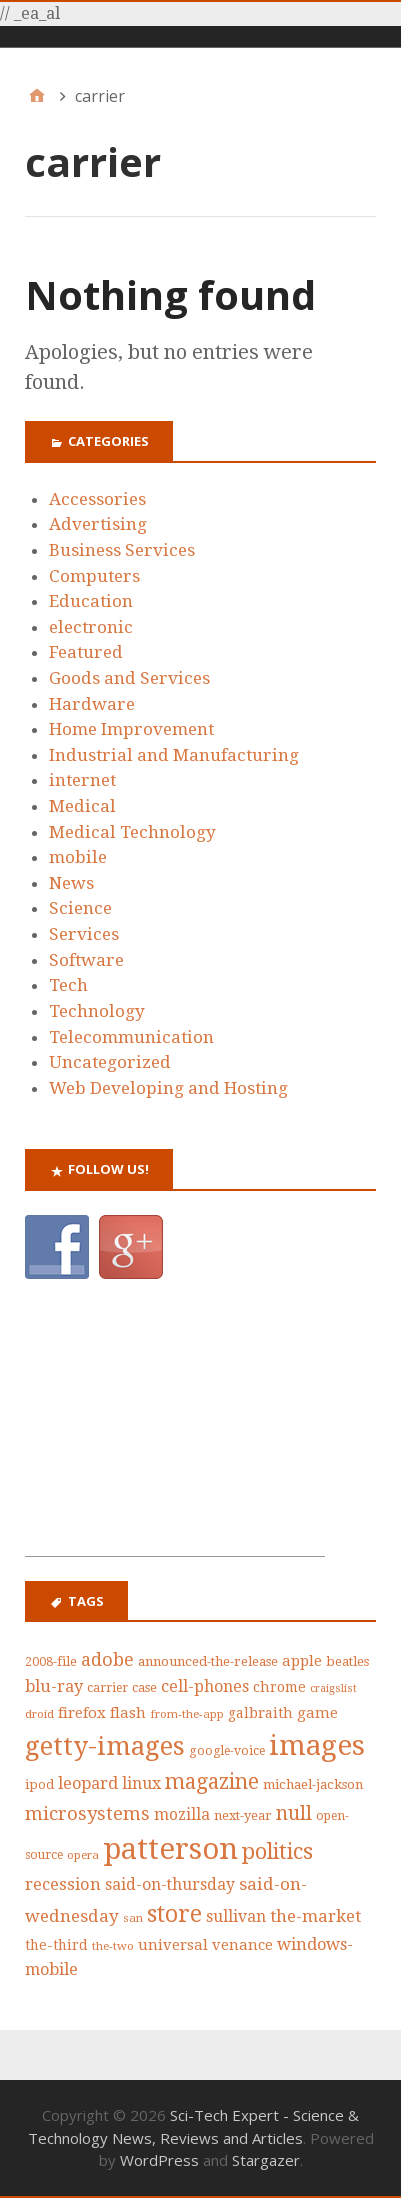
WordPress (159, 2160)
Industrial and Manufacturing (174, 755)
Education (91, 601)
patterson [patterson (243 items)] (170, 1849)
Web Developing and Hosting (168, 1088)
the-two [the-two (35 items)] (113, 1946)
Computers (94, 576)
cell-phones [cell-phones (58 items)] (205, 1686)
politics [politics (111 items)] (277, 1851)
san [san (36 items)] (133, 1918)
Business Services (122, 550)
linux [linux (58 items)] (141, 1783)
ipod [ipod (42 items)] (39, 1784)
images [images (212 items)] (317, 1745)
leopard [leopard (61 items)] (88, 1783)
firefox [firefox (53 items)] (82, 1713)
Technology (97, 1011)
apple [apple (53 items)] (302, 1661)
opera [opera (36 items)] (83, 1855)
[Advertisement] (175, 1431)
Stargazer (266, 2160)
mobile (78, 857)
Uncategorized (110, 1062)
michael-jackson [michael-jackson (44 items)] (313, 1784)
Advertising (98, 524)
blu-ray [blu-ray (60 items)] (54, 1686)
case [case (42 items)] (144, 1687)
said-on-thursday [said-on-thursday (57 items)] (170, 1884)
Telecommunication (131, 1037)
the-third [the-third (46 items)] (56, 1945)
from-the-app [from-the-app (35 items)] (187, 1714)
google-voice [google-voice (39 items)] (227, 1751)
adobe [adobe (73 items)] (107, 1659)
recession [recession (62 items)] (63, 1884)
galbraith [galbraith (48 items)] (260, 1713)
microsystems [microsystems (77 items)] (87, 1813)
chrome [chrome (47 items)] (279, 1687)
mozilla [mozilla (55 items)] (182, 1815)
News (71, 883)
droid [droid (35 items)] (39, 1714)
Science (80, 908)
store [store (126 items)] (174, 1914)
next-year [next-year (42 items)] (243, 1815)
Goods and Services (129, 678)
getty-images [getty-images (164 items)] (105, 1746)
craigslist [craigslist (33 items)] (333, 1688)
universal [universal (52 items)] (173, 1945)
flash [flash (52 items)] (128, 1713)
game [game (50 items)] (317, 1713)
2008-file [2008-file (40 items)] (51, 1661)
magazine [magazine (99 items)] (212, 1782)
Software (86, 960)
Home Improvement (131, 729)
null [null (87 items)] (294, 1813)
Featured (86, 652)
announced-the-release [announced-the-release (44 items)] (208, 1661)
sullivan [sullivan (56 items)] (236, 1916)
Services (84, 934)
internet (82, 780)
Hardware (92, 704)
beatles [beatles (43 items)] (347, 1661)
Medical (82, 806)
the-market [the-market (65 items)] (315, 1916)
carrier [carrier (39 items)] (107, 1688)
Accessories (97, 499)
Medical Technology (132, 832)
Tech (68, 985)
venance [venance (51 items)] (242, 1945)
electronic (91, 627)
